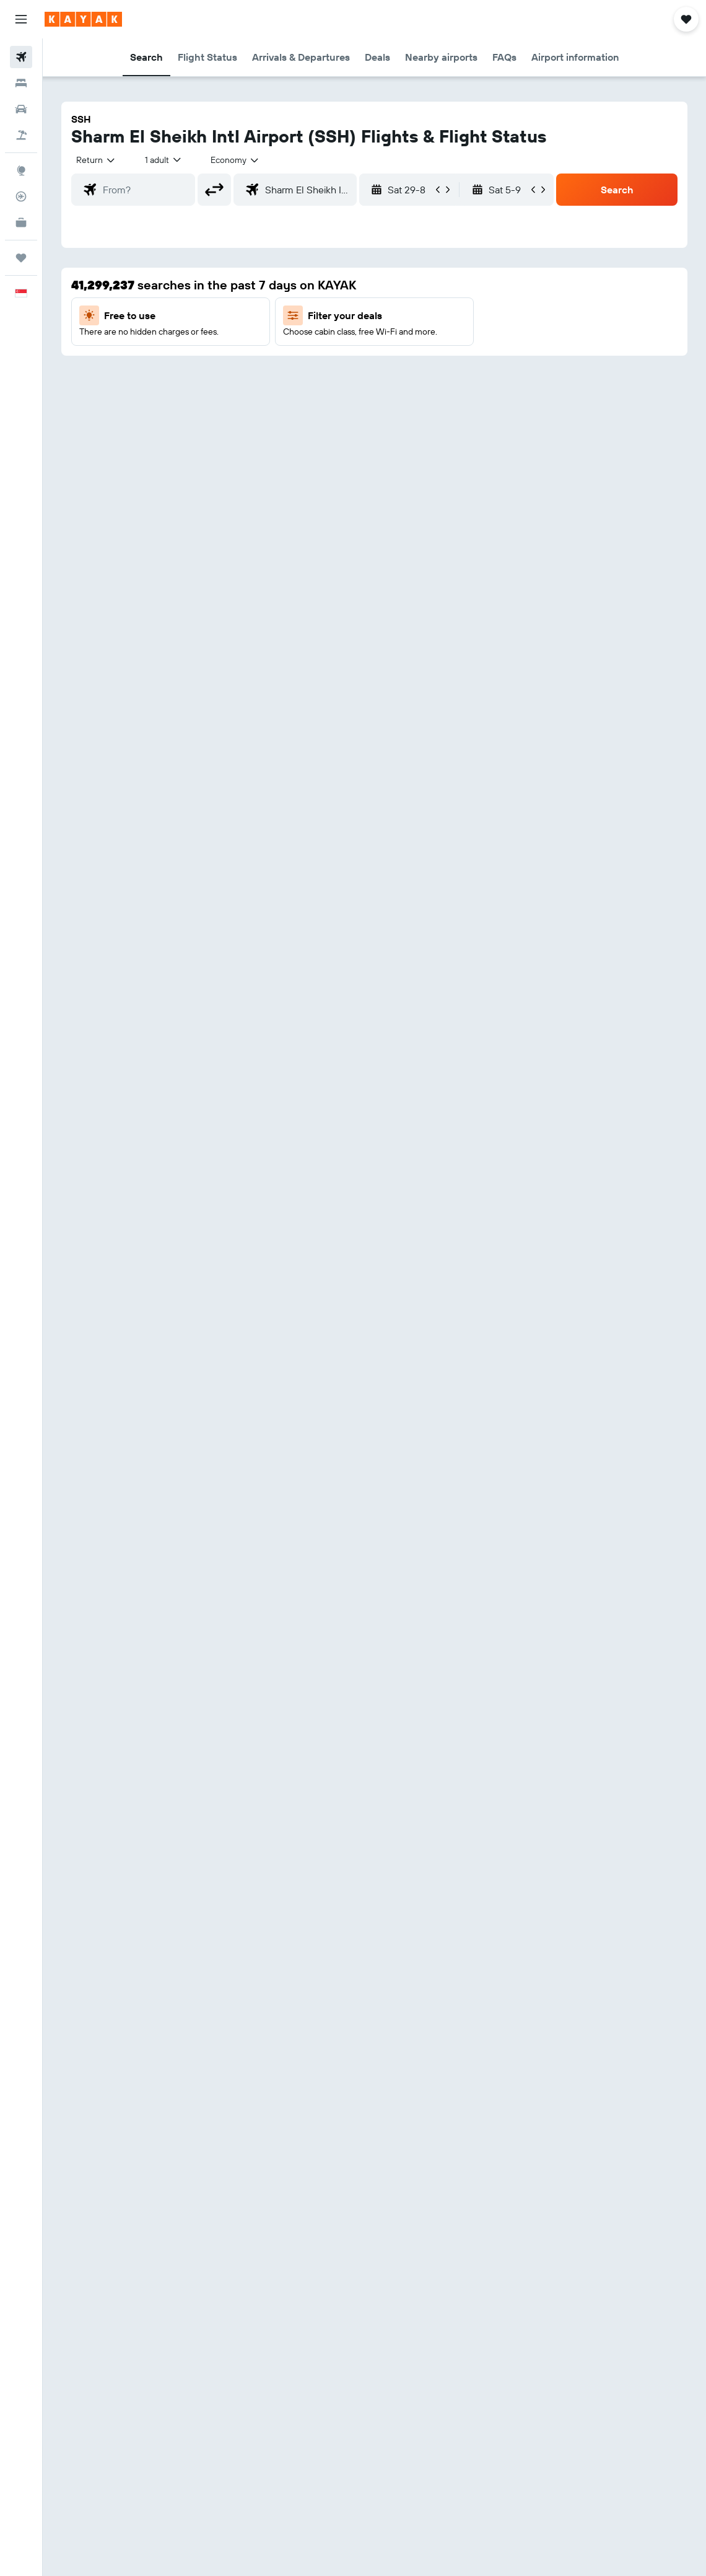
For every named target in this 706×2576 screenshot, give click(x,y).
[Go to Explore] (21, 170)
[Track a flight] (21, 196)
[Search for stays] (21, 83)
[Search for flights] (21, 57)
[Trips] (21, 257)
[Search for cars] (21, 109)
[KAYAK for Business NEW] (21, 222)
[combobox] (235, 160)
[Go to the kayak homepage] (83, 19)
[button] (21, 19)
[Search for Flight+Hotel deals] (21, 135)
